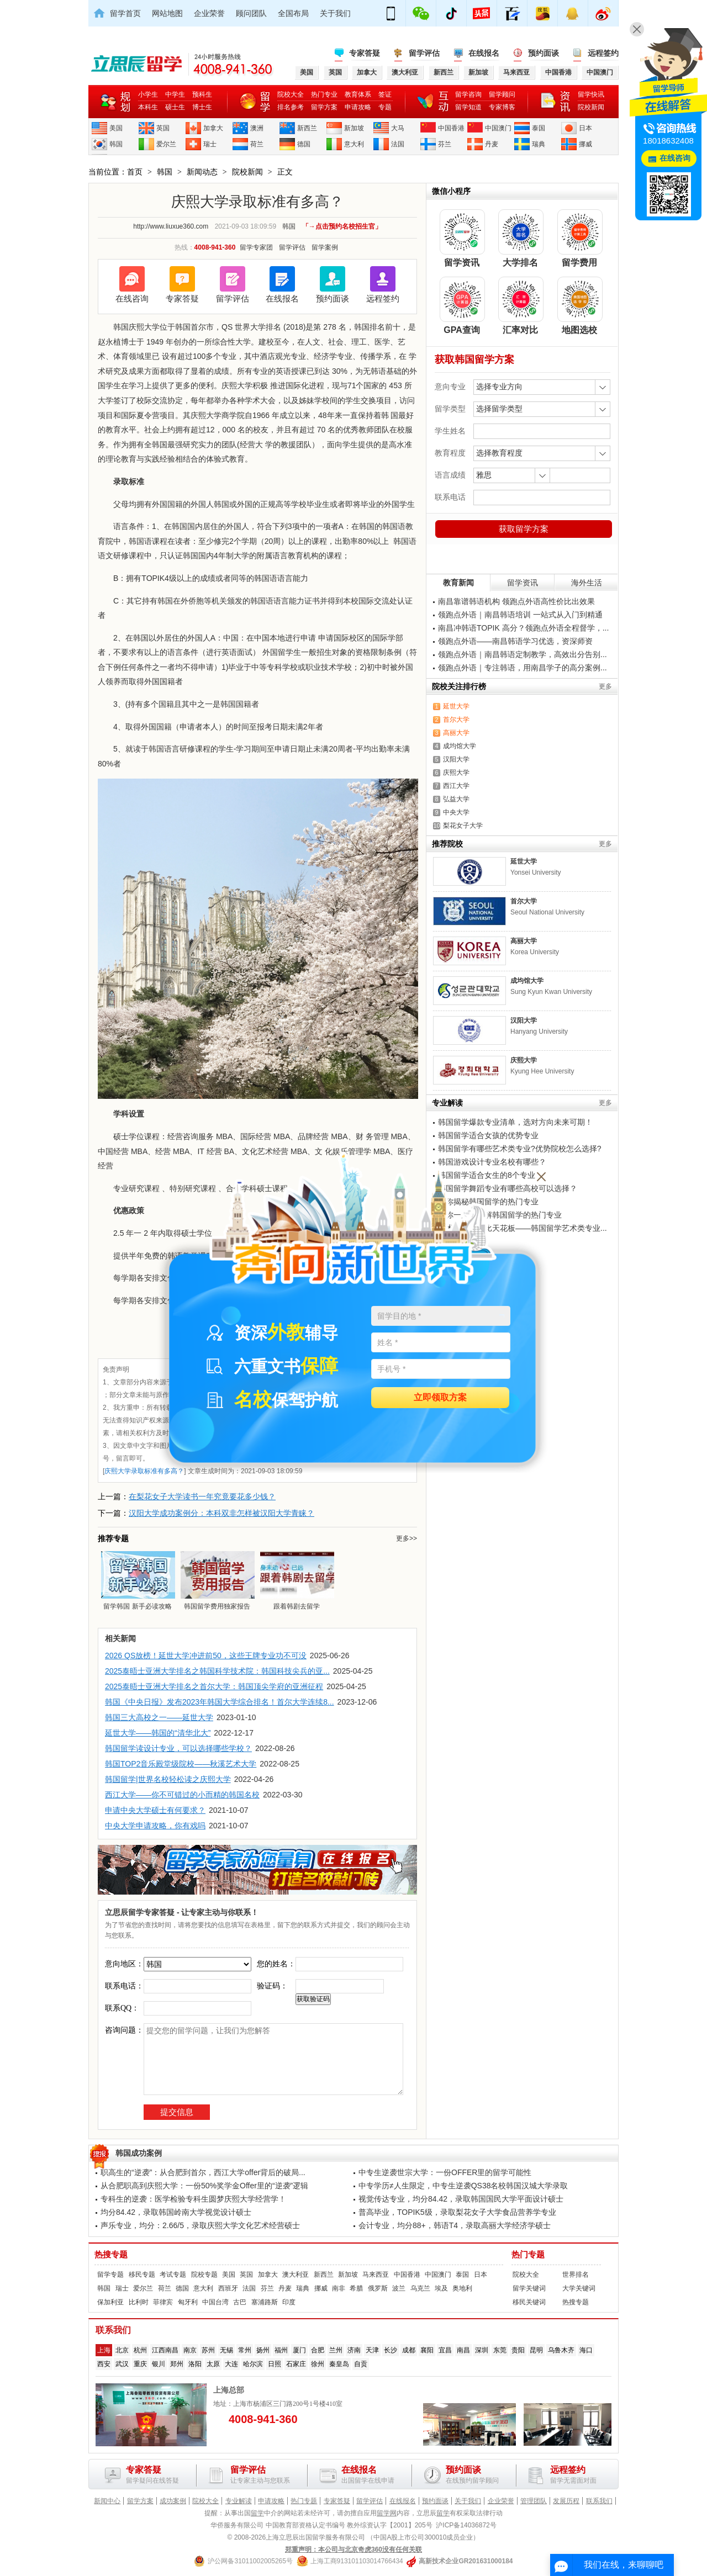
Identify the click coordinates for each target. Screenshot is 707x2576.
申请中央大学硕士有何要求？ (155, 1810)
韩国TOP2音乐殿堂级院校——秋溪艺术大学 (180, 1763)
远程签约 (603, 53)
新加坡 (354, 128)
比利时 (139, 2302)
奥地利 (462, 2288)
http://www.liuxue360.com (170, 226)
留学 (257, 2513)
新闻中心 (107, 2501)
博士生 (202, 107)
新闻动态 (202, 171)
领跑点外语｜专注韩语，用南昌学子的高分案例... (522, 667)
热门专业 (324, 94)
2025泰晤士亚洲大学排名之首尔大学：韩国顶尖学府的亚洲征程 (214, 1686)
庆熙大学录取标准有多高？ (144, 1471)
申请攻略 (358, 107)
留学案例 (325, 247)
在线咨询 (132, 298)
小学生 (148, 94)
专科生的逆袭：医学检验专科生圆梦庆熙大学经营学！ (193, 2198)
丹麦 (491, 144)
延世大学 (456, 706)
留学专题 (110, 2274)
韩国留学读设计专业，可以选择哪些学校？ (178, 1748)
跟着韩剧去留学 (297, 1580)
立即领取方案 (440, 1398)
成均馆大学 (459, 746)
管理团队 (533, 2501)
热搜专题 (111, 2254)
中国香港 (451, 128)
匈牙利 (188, 2302)
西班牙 (228, 2288)
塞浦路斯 (264, 2302)
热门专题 (528, 2254)
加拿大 (213, 128)
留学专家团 (256, 247)
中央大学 (456, 812)
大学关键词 (578, 2288)
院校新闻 (591, 107)
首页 (135, 171)
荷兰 (256, 144)
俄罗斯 (378, 2288)
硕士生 (175, 107)
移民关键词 (529, 2302)
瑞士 (210, 144)
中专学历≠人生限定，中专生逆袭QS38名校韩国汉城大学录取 (463, 2185)
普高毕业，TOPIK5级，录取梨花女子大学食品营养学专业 (457, 2212)
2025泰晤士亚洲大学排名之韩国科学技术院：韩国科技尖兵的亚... (217, 1671)
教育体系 (358, 94)
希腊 (356, 2288)
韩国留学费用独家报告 (217, 1580)
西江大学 (456, 786)
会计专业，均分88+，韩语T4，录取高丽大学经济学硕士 (454, 2225)
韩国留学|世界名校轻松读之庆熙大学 (168, 1779)
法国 (397, 144)
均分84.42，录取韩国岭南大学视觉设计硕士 (176, 2212)
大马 (397, 128)
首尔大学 (456, 719)
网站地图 (167, 13)
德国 (303, 144)
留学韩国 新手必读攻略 (138, 1580)
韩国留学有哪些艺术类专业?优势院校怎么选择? (520, 1148)
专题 (385, 107)
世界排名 (575, 2274)
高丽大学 (456, 733)
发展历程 (566, 2501)
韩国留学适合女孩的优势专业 (488, 1135)
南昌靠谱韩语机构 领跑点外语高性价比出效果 (516, 601)
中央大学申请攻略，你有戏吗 (155, 1825)
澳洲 (256, 128)
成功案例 (173, 2501)
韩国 (116, 144)
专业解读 (238, 2501)
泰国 (538, 128)
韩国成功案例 (138, 2153)
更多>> (406, 1538)
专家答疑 (364, 53)
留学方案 (324, 107)
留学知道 (468, 107)
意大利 (354, 144)
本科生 (148, 107)
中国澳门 (498, 128)
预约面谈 (543, 53)
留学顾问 (502, 94)
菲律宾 (163, 2302)
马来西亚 (375, 2274)
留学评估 (424, 53)
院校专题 (204, 2274)
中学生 (175, 94)
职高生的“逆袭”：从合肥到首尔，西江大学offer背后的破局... (203, 2172)
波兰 (398, 2288)
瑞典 (538, 144)
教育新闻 (458, 582)
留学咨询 (468, 94)
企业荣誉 (209, 13)
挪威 (585, 144)
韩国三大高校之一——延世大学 (159, 1717)
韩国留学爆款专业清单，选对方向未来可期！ (515, 1122)
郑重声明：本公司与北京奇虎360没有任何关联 (353, 2549)
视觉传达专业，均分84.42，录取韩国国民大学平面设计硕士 (460, 2198)
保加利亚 (110, 2302)
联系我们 (599, 2501)
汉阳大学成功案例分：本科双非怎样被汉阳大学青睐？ (221, 1513)
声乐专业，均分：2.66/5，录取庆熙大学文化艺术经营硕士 (200, 2225)
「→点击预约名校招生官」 (342, 226)
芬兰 (444, 144)
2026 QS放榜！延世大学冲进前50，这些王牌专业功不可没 (206, 1655)
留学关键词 (529, 2288)
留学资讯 (522, 582)
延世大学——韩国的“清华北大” (157, 1732)
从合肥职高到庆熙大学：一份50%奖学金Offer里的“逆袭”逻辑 (204, 2185)
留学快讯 (591, 94)
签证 (385, 94)
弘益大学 (456, 799)
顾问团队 (251, 13)
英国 (163, 128)
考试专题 (173, 2274)
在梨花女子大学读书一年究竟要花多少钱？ (202, 1496)
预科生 (202, 94)
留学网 (387, 2513)
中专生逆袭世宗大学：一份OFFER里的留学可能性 (444, 2172)
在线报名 (483, 53)
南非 (338, 2288)
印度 (289, 2302)
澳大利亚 (295, 2274)
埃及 (441, 2288)
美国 (116, 128)
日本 (585, 128)
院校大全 (290, 94)
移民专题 (142, 2274)
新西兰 (307, 128)
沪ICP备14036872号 (466, 2525)
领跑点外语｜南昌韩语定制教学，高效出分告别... (522, 654)
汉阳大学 (456, 759)
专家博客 (502, 107)
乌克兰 (420, 2288)
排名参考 (290, 107)
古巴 (239, 2302)
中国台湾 (215, 2302)
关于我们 (335, 13)
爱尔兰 (166, 144)
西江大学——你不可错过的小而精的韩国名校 (182, 1794)
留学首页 (125, 13)
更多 (605, 686)
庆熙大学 (456, 772)
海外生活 (586, 582)
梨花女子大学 (463, 825)
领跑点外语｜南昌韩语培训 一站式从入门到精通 (520, 614)
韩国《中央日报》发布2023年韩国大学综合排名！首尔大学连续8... (219, 1701)
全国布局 (293, 13)
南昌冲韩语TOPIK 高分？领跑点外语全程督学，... (523, 627)
